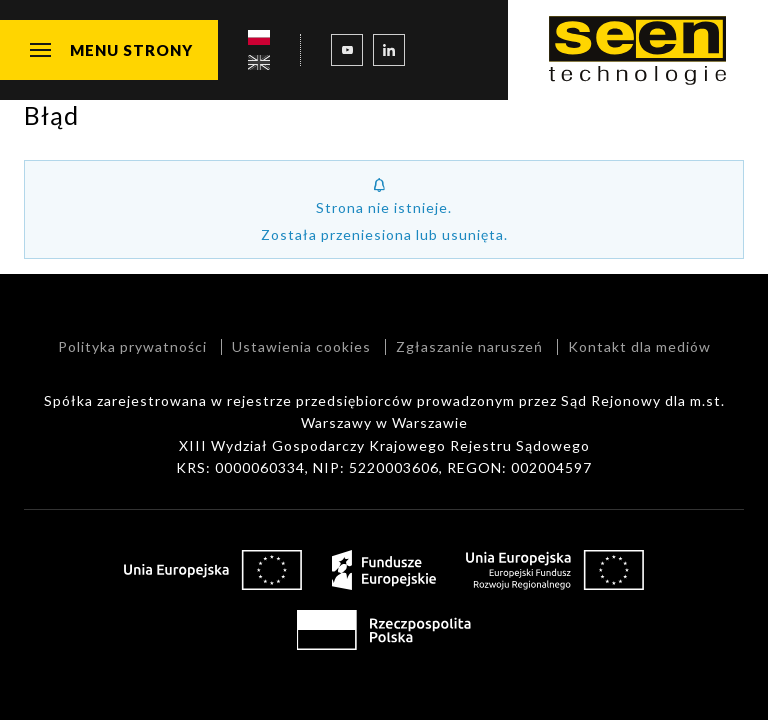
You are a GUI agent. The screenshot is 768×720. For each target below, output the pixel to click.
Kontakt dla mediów (639, 346)
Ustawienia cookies (301, 346)
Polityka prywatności (132, 346)
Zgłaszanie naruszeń (469, 346)
